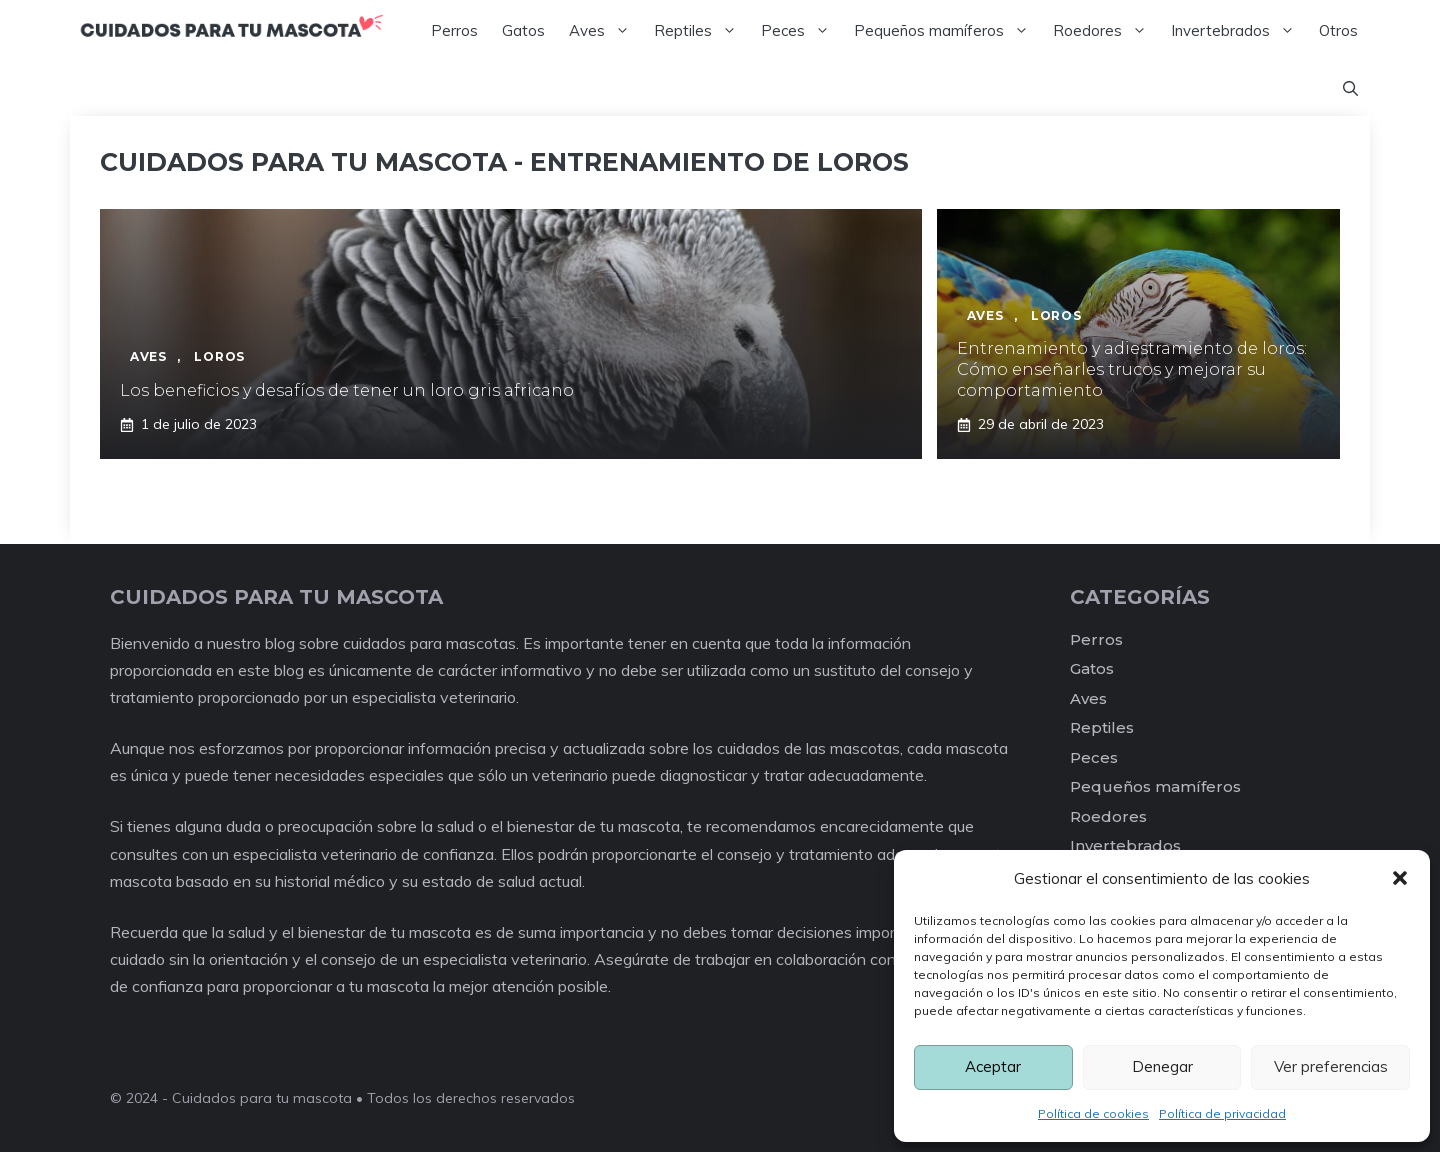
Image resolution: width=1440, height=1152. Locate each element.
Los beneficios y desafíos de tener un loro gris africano (347, 390)
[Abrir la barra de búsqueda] (1350, 89)
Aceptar (993, 1066)
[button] (1400, 878)
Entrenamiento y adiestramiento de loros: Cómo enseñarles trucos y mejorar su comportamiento (1132, 369)
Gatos (523, 30)
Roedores (1106, 31)
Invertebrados (1239, 31)
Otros (1338, 30)
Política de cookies (1093, 1113)
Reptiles (701, 31)
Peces (801, 31)
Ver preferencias (1331, 1066)
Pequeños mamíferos (947, 31)
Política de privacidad (1222, 1113)
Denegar (1162, 1066)
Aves (605, 31)
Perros (454, 30)
